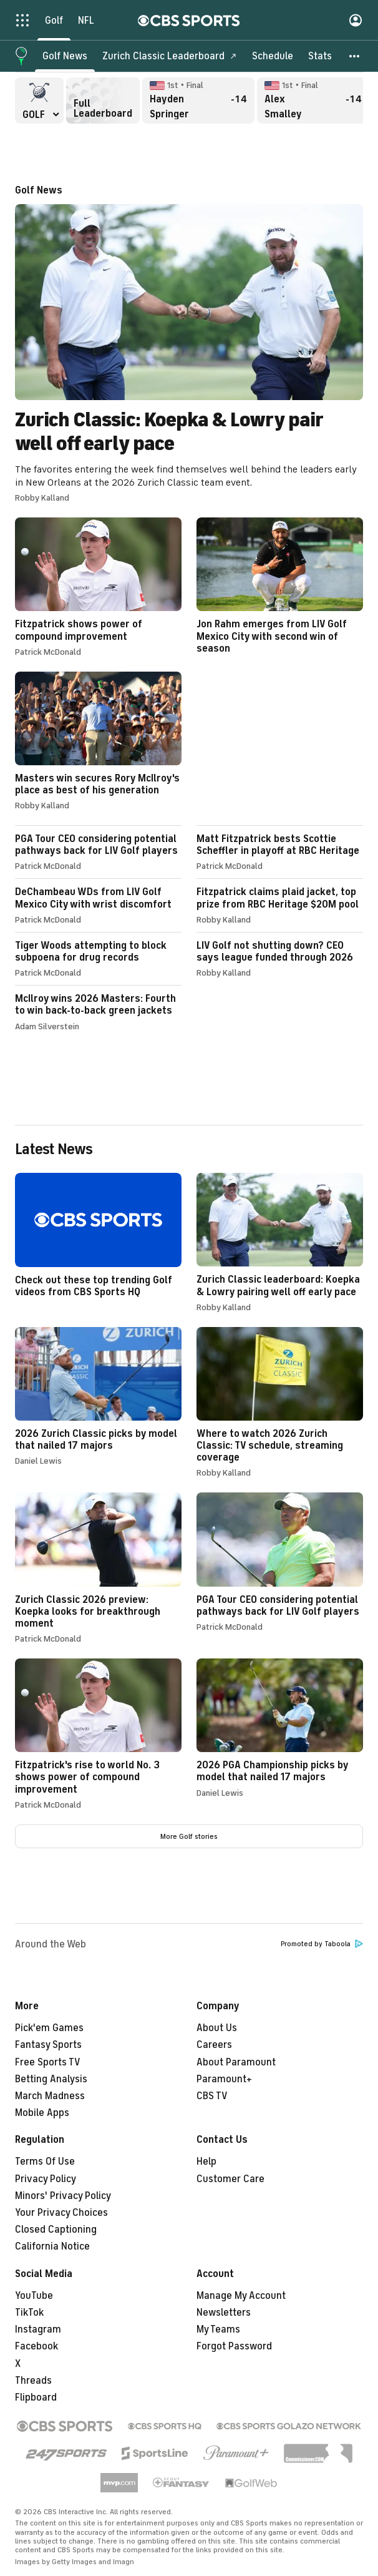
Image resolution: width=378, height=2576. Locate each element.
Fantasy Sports (48, 2045)
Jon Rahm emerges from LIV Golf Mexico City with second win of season (279, 586)
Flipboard (36, 2397)
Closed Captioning (56, 2229)
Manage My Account (241, 2296)
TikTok (29, 2312)
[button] (355, 56)
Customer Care (230, 2179)
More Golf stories (189, 1836)
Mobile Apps (42, 2113)
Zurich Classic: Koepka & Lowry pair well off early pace (189, 343)
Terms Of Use (45, 2161)
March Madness (50, 2096)
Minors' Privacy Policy (63, 2196)
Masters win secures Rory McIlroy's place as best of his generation (98, 741)
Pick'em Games (49, 2028)
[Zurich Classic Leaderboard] (170, 56)
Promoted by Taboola (322, 1944)
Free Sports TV (47, 2062)
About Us (216, 2028)
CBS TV (212, 2096)
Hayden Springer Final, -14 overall (198, 100)
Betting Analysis (51, 2079)
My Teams (218, 2329)
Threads (33, 2380)
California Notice (52, 2246)
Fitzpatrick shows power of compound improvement (98, 586)
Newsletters (223, 2312)
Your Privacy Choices (61, 2212)
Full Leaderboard (103, 100)
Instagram (38, 2329)
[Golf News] (65, 56)
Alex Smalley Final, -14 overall (313, 100)
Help (206, 2161)
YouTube (34, 2296)
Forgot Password (234, 2346)
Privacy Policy (45, 2179)
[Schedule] (273, 56)
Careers (214, 2045)
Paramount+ (224, 2079)
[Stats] (320, 56)
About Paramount (236, 2062)
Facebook (36, 2346)
